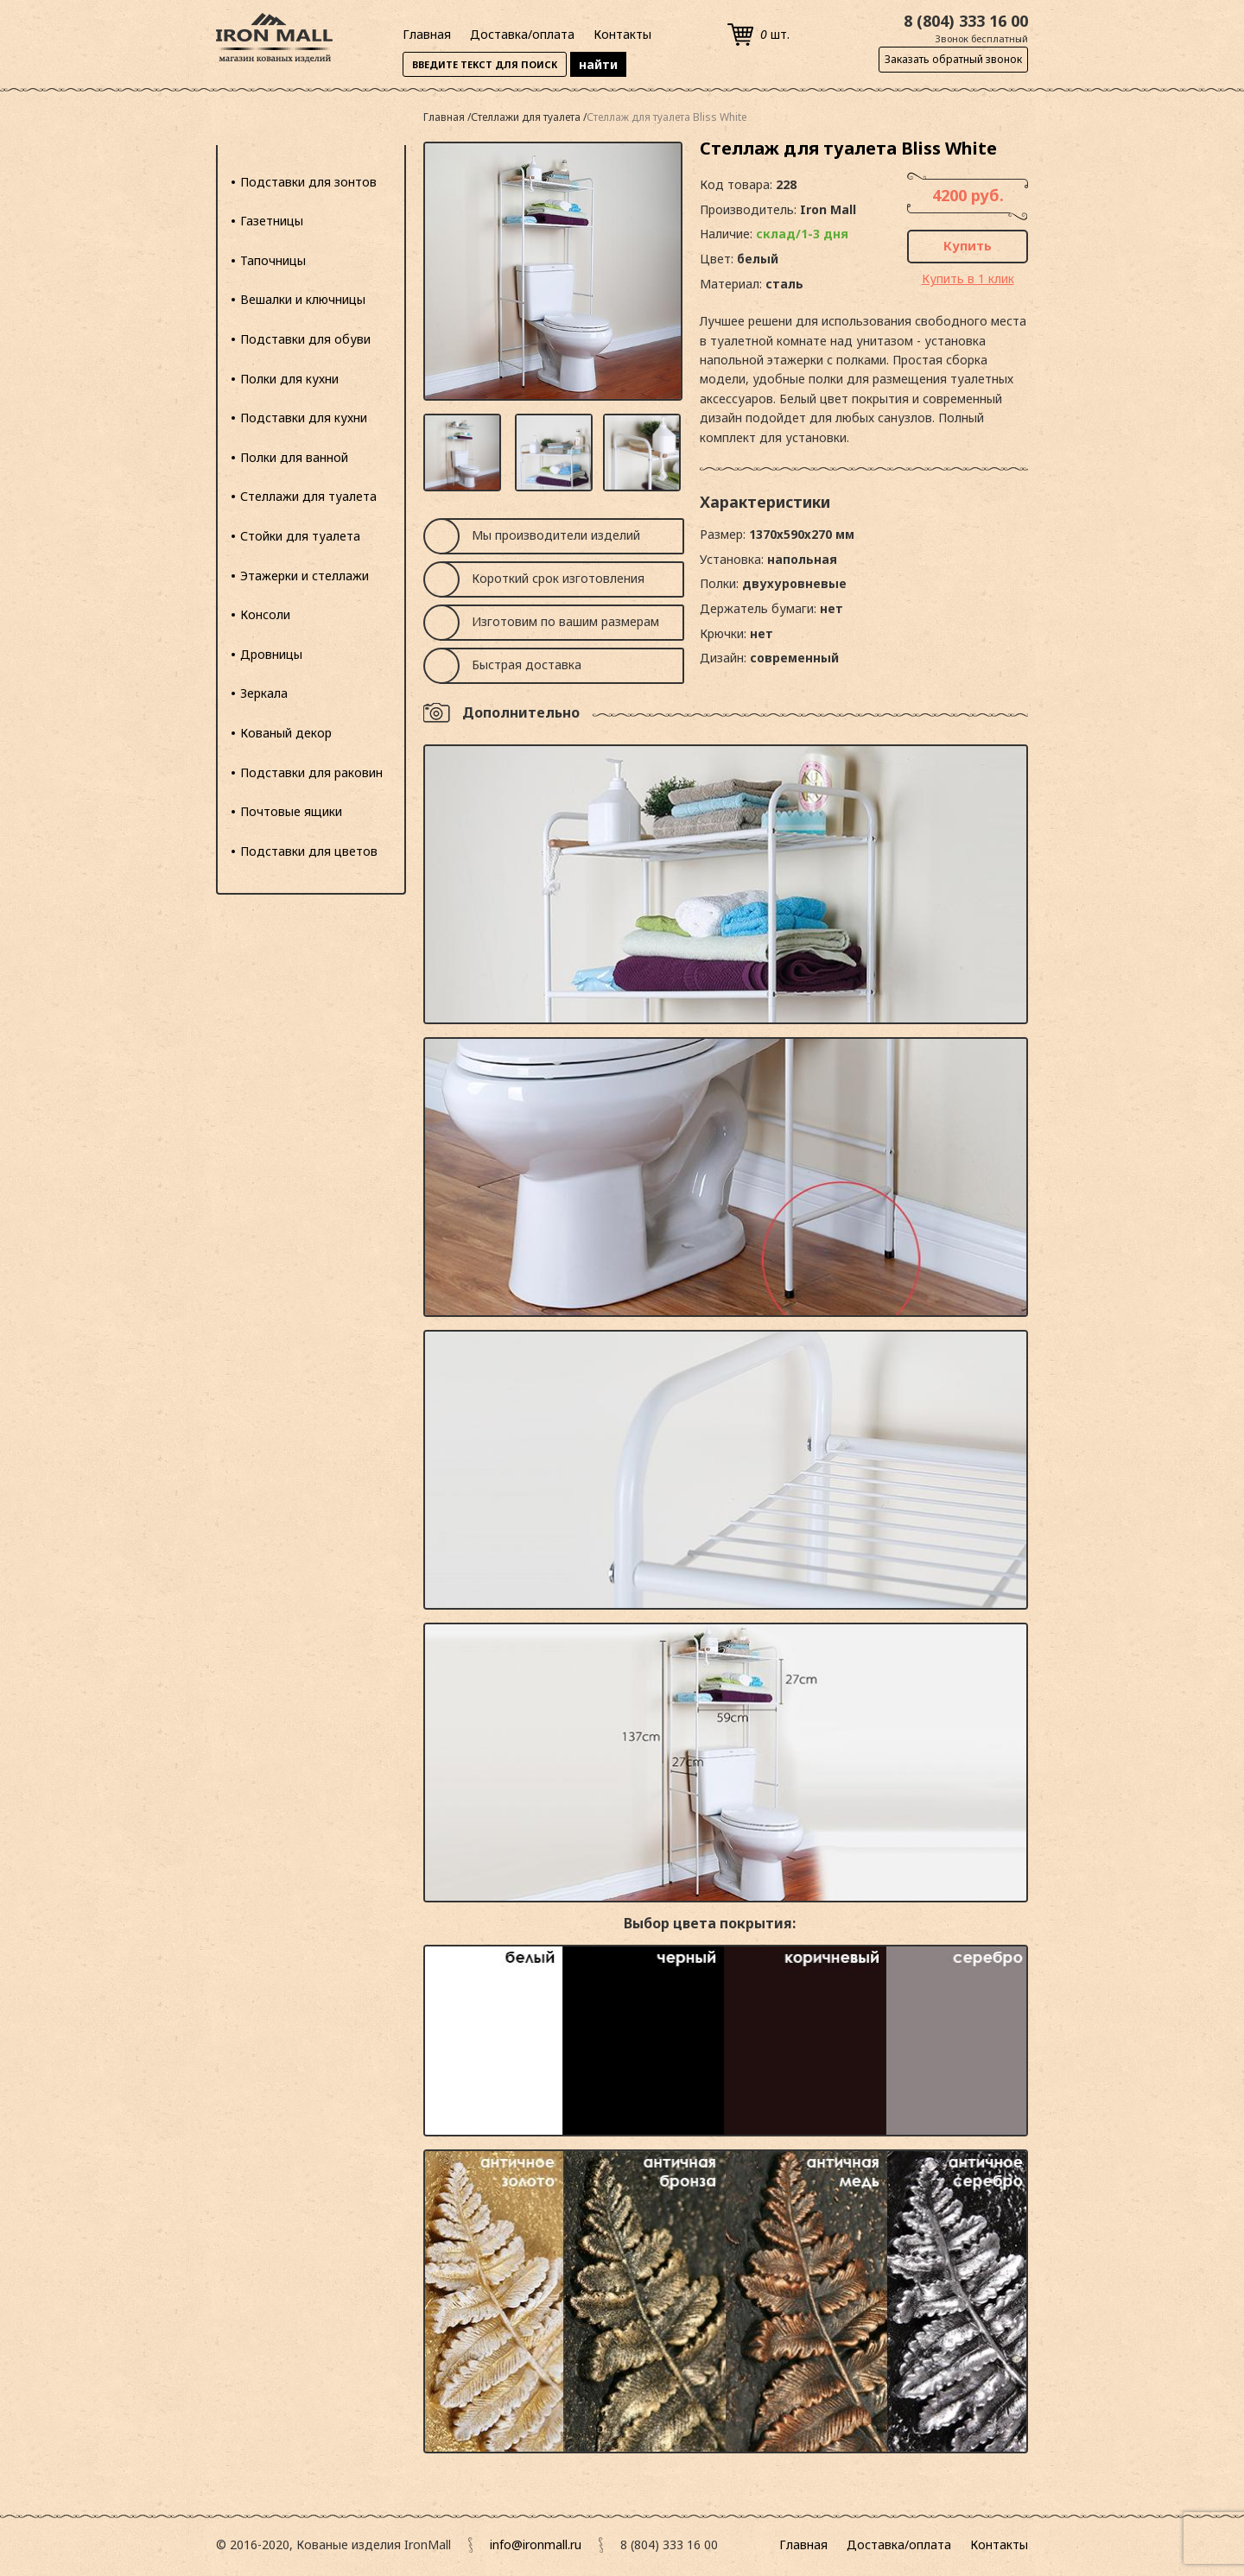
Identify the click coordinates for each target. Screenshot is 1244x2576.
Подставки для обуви (305, 339)
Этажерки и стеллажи (304, 575)
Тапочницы (273, 260)
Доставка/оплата (522, 34)
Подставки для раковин (311, 772)
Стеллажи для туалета (308, 496)
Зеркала (264, 693)
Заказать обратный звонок (953, 59)
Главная (427, 34)
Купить (967, 245)
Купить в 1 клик (968, 278)
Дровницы (271, 654)
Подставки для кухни (303, 417)
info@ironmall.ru (535, 2544)
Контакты (622, 34)
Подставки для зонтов (308, 182)
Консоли (265, 614)
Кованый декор (286, 733)
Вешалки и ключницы (302, 299)
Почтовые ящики (291, 811)
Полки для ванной (294, 457)
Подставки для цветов (309, 851)
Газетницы (271, 220)
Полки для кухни (289, 378)
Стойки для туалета (300, 536)
